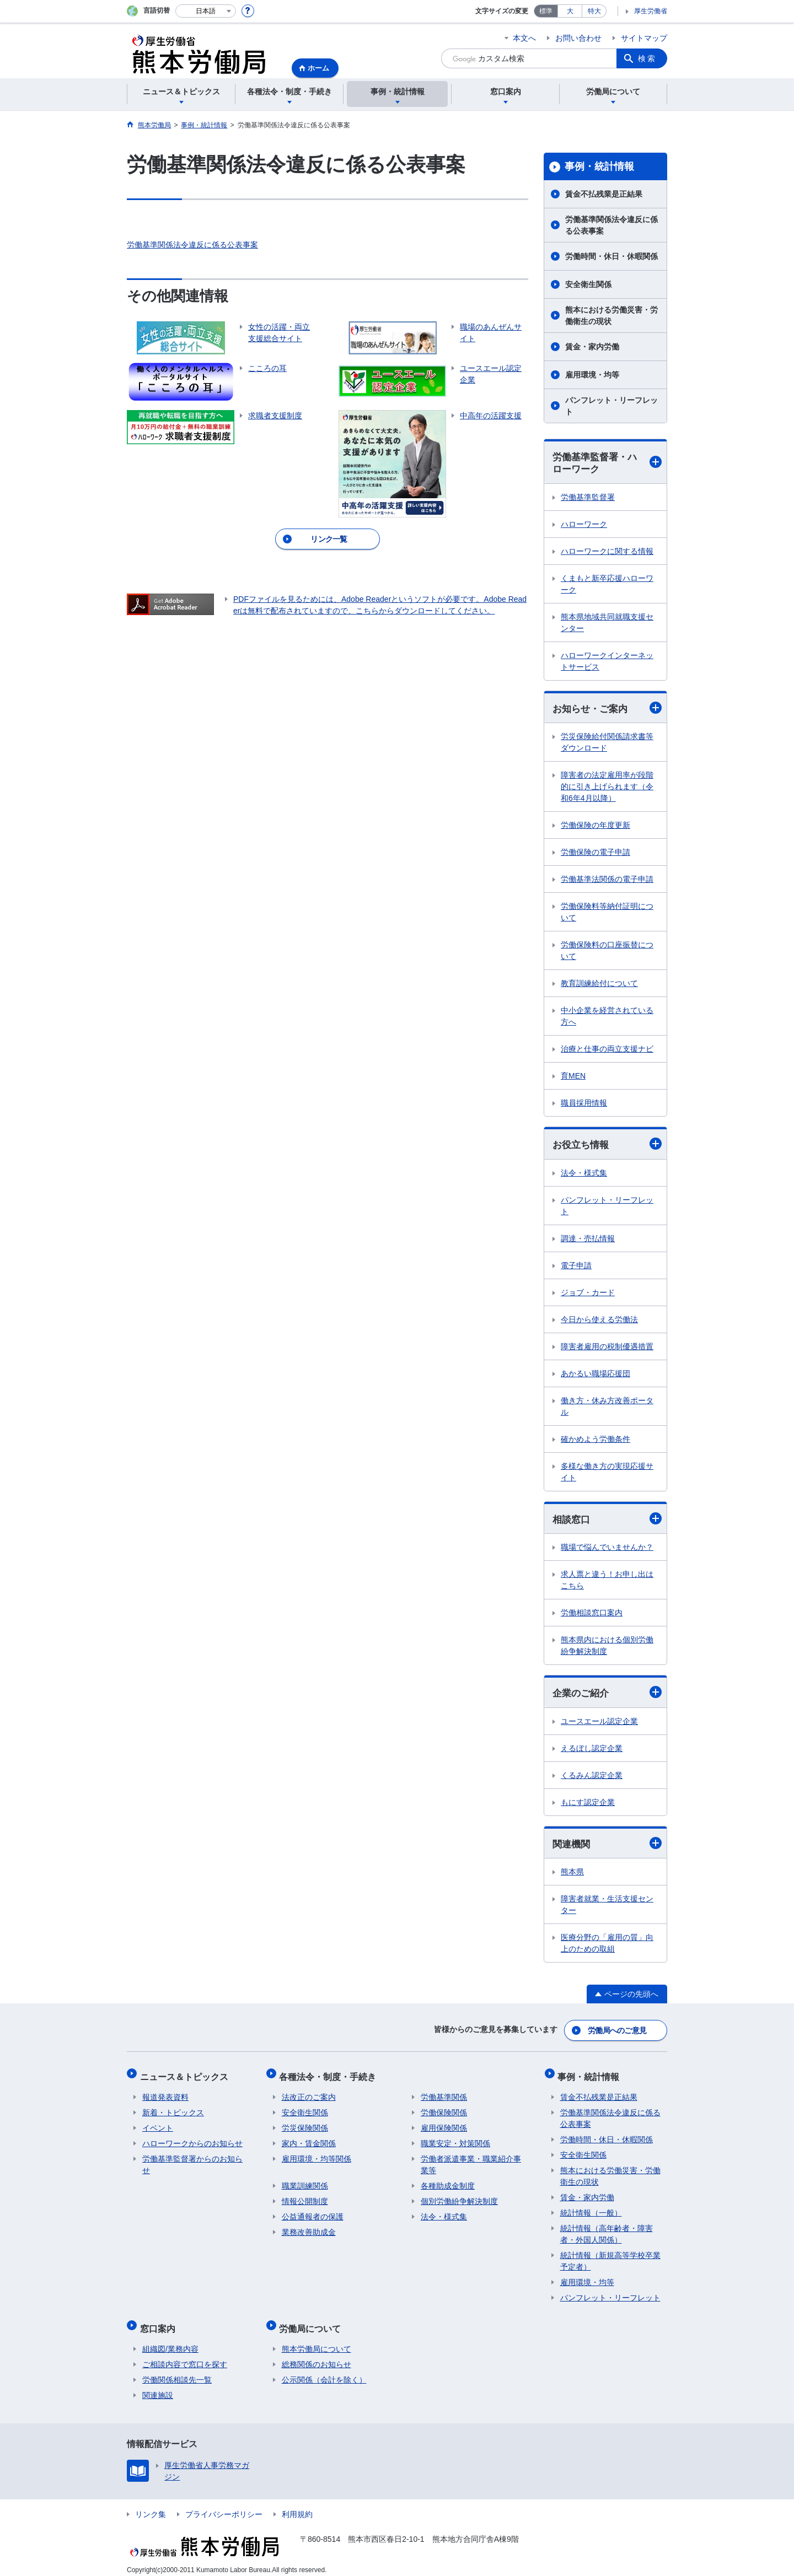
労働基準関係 (444, 2093)
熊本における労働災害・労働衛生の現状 (611, 315)
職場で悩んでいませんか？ (607, 1549)
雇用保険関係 (444, 2124)
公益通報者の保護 (313, 2213)
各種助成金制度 (448, 2182)
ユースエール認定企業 (599, 1724)
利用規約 (297, 2506)
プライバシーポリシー (223, 2506)
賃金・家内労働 (592, 346)
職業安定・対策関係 (455, 2140)
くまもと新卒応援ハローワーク (607, 585)
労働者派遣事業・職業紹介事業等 (471, 2161)
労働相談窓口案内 (592, 1615)
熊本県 (572, 1875)
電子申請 (576, 1267)
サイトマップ (644, 38)
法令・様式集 (584, 1174)
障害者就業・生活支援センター (607, 1908)
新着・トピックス (173, 2109)
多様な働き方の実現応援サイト (607, 1473)
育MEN (573, 1077)
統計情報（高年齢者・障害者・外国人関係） (606, 2231)
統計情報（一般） (591, 2209)
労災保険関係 (305, 2124)
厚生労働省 (650, 11)
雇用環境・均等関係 (316, 2155)
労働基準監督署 (588, 498)
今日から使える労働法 (599, 1321)
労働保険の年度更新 (595, 826)
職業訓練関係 (305, 2182)
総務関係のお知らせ (316, 2356)
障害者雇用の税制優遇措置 (607, 1348)
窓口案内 (160, 2322)
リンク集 (150, 2506)
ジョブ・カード (588, 1294)
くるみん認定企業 (592, 1778)
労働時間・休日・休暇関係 (611, 256)
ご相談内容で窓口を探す (184, 2356)
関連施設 (157, 2387)
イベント (157, 2124)
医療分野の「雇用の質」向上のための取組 (607, 1947)
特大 (594, 11)
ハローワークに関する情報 (607, 552)
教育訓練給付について (599, 984)
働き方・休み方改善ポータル (607, 1408)
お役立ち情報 (607, 1145)
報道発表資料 (165, 2093)
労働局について (313, 2322)
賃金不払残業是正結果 (603, 194)
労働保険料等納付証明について (607, 913)
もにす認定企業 (588, 1805)
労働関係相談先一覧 (177, 2371)
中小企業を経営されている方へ (607, 1017)
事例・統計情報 (599, 166)
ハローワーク (584, 525)
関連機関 (607, 1846)
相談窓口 (607, 1521)
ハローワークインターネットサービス (607, 662)
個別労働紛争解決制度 (459, 2198)
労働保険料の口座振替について (607, 952)
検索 (647, 58)
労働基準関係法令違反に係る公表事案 (192, 244)
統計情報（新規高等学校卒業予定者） (610, 2258)
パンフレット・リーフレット (611, 406)
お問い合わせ (578, 38)
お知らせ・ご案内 (607, 709)
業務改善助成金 (309, 2228)
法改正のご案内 (309, 2093)
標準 (545, 11)
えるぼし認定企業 (592, 1751)
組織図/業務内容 (170, 2340)
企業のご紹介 (607, 1695)
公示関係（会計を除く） (324, 2371)
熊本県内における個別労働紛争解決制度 (607, 1648)
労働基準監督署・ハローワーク (607, 463)
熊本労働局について (316, 2340)
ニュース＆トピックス (186, 2075)
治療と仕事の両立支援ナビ (607, 1050)
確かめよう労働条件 (595, 1440)
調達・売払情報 (588, 1240)
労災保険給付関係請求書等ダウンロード (607, 744)
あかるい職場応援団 (595, 1375)
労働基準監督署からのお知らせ (192, 2161)
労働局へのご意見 (617, 2032)
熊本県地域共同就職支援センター (607, 623)
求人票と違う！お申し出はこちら (607, 1582)
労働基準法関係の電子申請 (607, 880)
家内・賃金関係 (309, 2140)
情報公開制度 (305, 2198)
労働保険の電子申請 (595, 853)
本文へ (524, 38)
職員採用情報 (584, 1104)
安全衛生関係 (588, 284)
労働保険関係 (444, 2109)
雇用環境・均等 (592, 374)
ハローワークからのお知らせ (192, 2140)
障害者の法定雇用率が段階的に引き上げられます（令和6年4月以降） (607, 788)
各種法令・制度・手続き (330, 2075)
